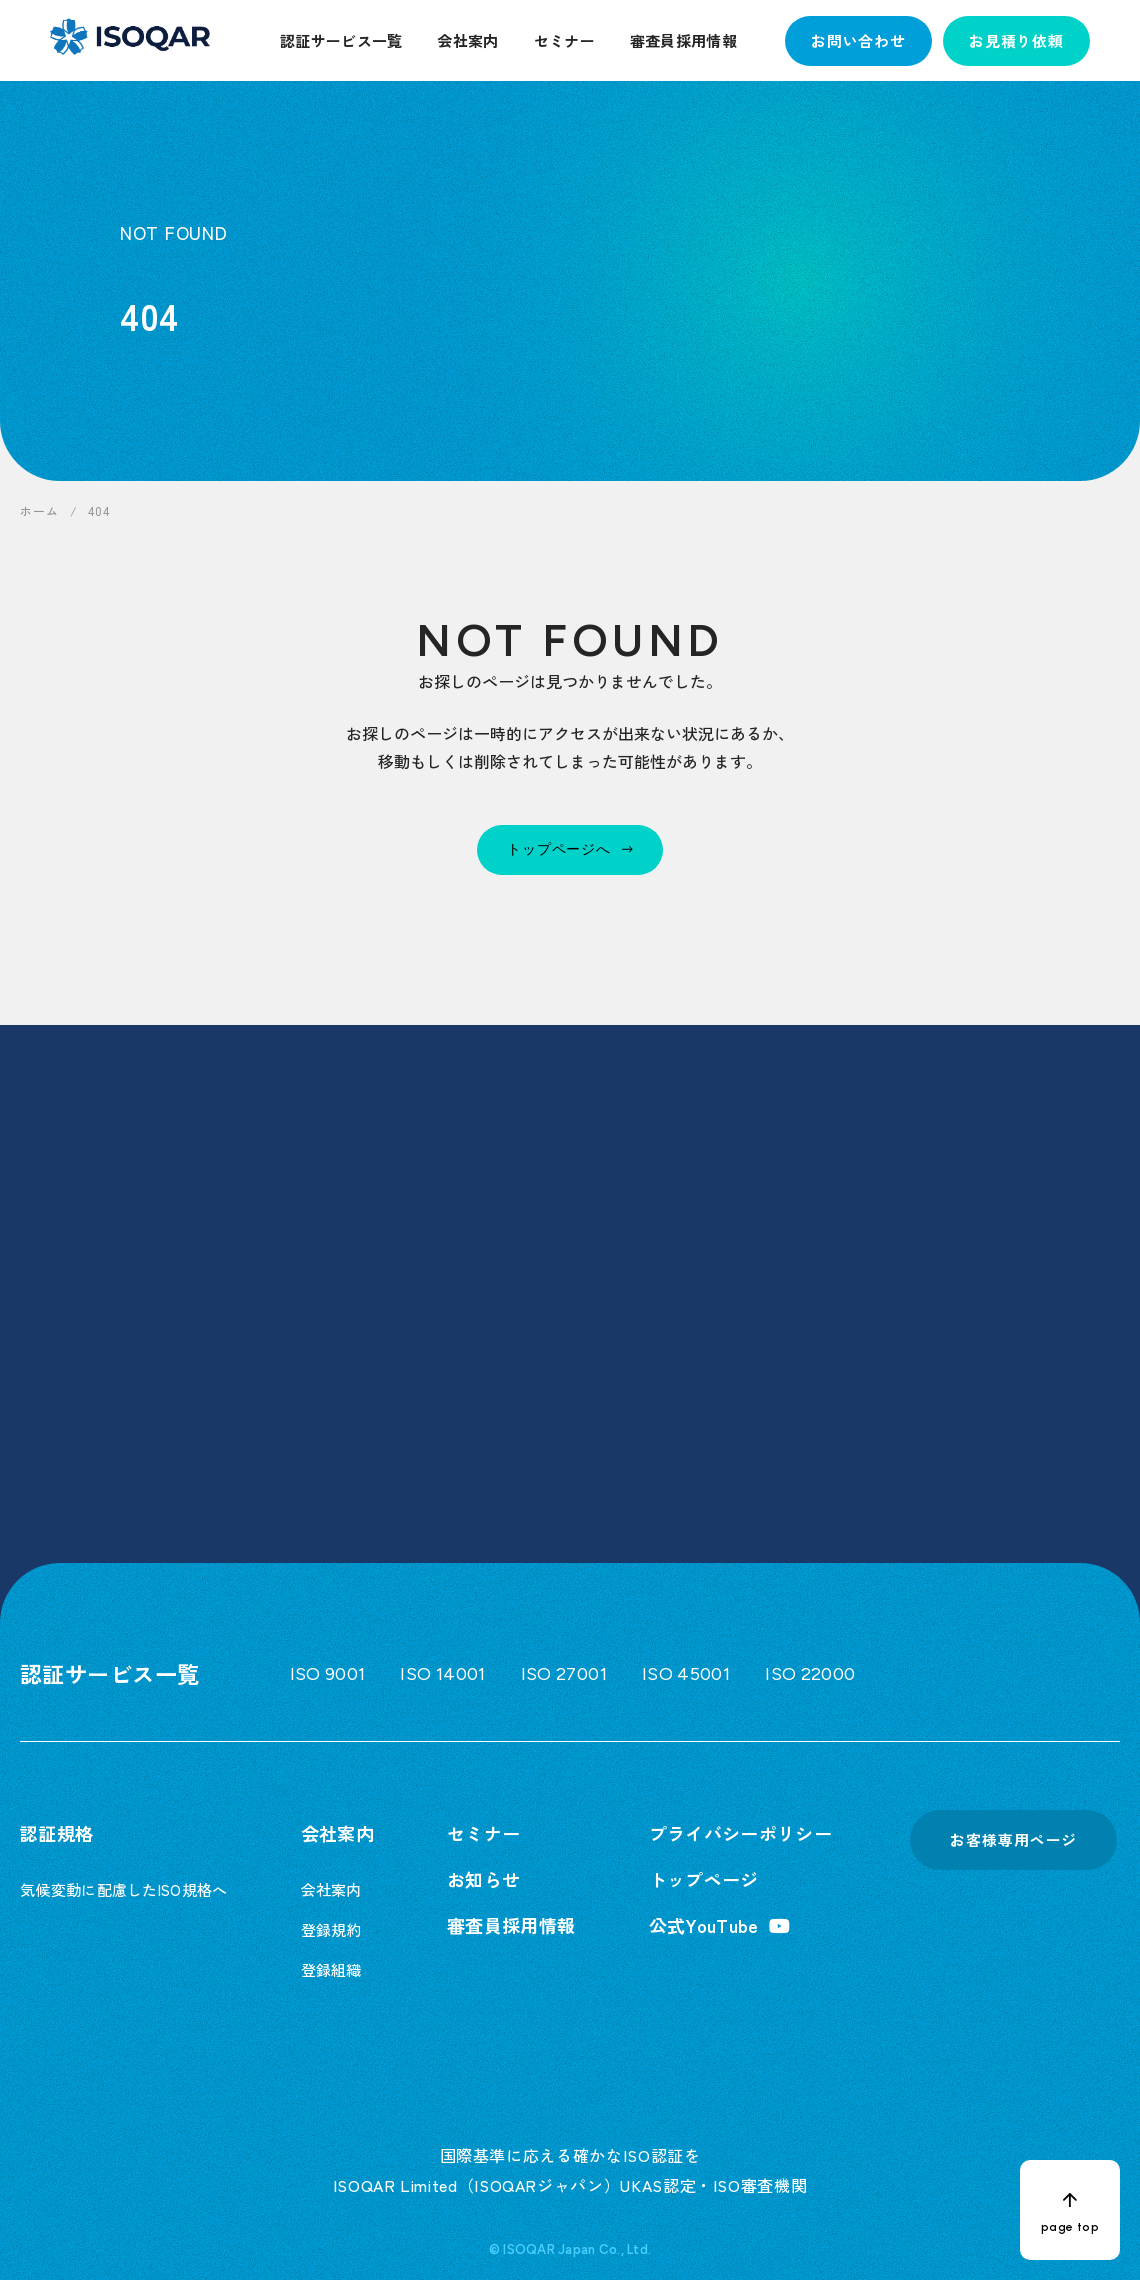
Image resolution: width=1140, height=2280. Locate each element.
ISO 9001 (328, 1674)
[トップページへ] (570, 850)
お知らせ (483, 1879)
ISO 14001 (442, 1674)
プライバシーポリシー (741, 1833)
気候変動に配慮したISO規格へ (124, 1889)
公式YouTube (704, 1925)
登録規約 (331, 1929)
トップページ (704, 1879)
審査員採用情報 (683, 40)
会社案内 (467, 40)
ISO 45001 (686, 1674)
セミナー (564, 40)
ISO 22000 (810, 1674)
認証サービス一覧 (341, 40)
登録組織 (331, 1969)
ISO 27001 (564, 1674)
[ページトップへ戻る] (1070, 2210)
